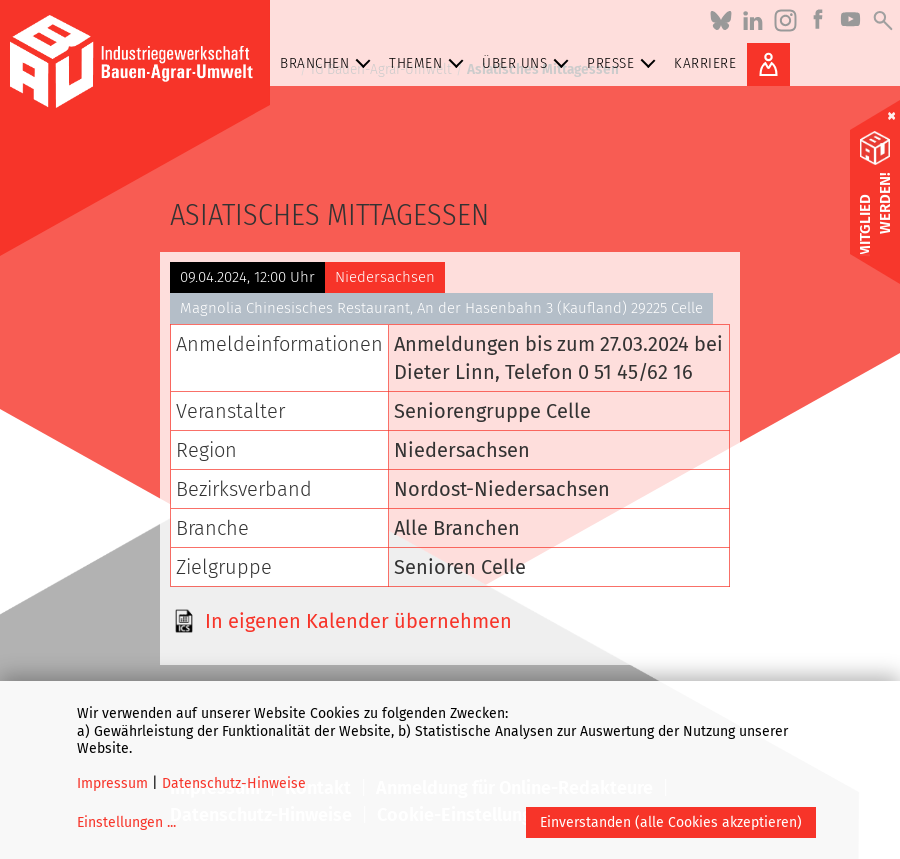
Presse (625, 63)
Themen (430, 63)
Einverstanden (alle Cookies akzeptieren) (671, 822)
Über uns (529, 63)
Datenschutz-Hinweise (234, 783)
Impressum (112, 783)
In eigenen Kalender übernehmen (358, 621)
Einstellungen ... (126, 822)
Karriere (705, 63)
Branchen (329, 63)
